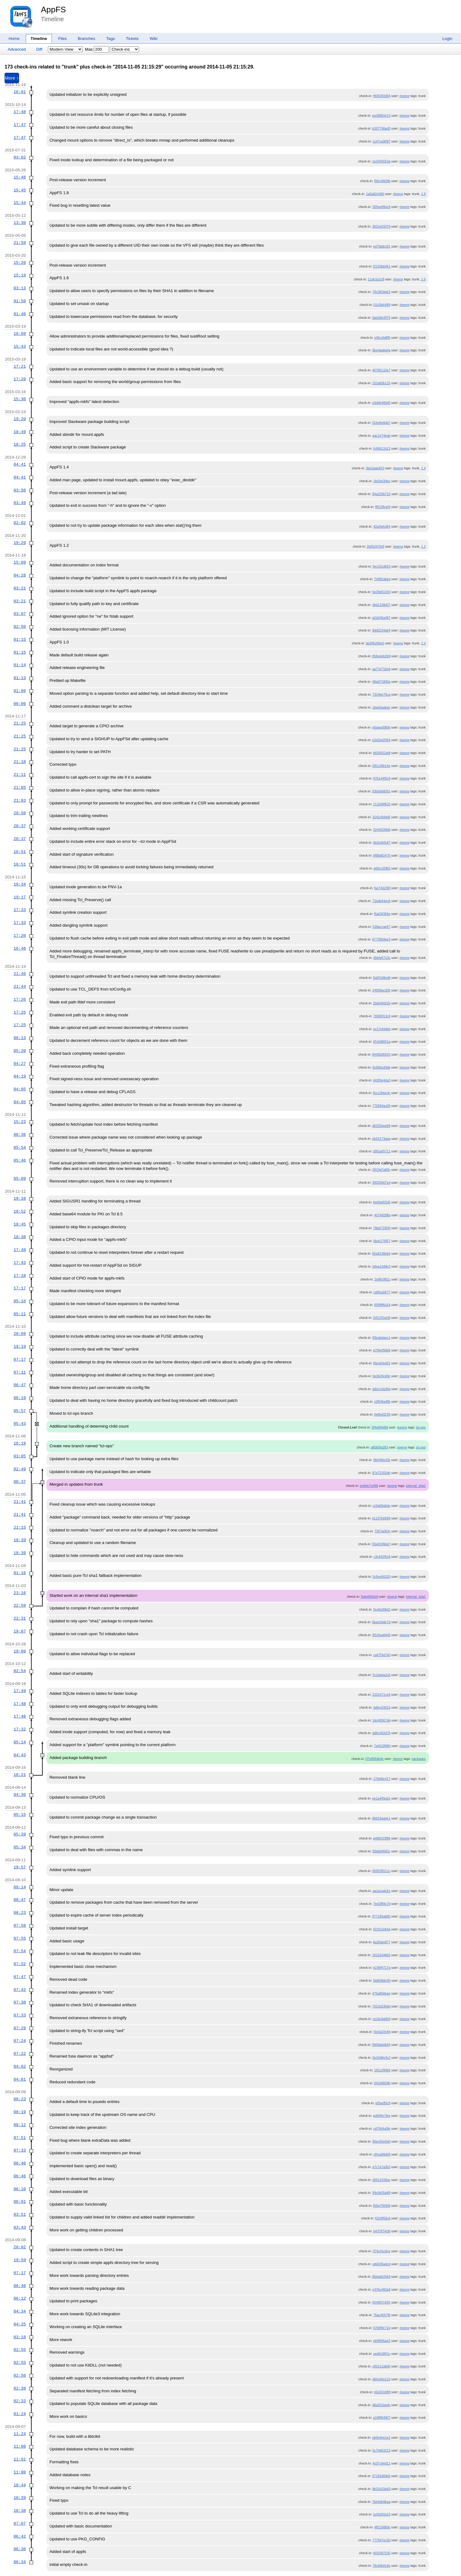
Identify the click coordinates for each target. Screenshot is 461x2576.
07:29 (20, 2028)
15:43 (20, 346)
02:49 (20, 1469)
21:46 (20, 973)
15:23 (20, 1121)
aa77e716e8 (381, 669)
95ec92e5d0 (381, 2141)
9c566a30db (381, 1067)
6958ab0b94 (381, 2044)
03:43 (20, 2227)
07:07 (20, 2523)
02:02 (20, 523)
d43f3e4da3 (381, 1080)
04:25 (20, 2324)
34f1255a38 (381, 1317)
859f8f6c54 (382, 1305)
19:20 (20, 419)
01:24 (20, 2414)
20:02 (20, 2247)
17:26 (20, 999)
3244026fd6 (381, 829)
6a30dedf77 (381, 1942)
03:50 (20, 490)
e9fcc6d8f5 (382, 337)
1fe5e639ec (381, 481)
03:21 (20, 588)
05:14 (20, 1742)
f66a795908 (381, 2205)
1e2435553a (381, 161)
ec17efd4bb (381, 1029)
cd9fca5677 (382, 1292)
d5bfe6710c (381, 958)
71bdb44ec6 (381, 901)
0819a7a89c (381, 1169)
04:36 (20, 1794)
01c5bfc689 (382, 305)
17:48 (20, 112)
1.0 (423, 643)
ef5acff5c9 (382, 2103)
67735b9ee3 (381, 939)
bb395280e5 (375, 643)
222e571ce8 (381, 1694)
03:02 (20, 157)
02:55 (20, 2349)
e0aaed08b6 (381, 727)
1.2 (423, 546)
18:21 (20, 1774)
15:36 (20, 399)
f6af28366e (382, 914)
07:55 (20, 1938)
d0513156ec (381, 2180)
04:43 (20, 1755)
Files (62, 38)
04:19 (20, 1076)
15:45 (20, 190)
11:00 (20, 2472)
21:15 (20, 1527)
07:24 (20, 2040)
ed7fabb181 (381, 246)
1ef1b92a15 (381, 2514)
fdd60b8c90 (381, 1980)
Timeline (39, 38)
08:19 (20, 2112)
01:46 (20, 314)
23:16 (20, 1593)
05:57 (20, 1410)
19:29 (20, 542)
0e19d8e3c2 (381, 2057)
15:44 (20, 202)
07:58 (20, 1925)
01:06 (20, 691)
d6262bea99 (381, 1126)
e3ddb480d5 (381, 403)
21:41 (20, 1501)
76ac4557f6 (381, 2315)
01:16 (20, 1573)
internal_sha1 (416, 1485)
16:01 (20, 92)
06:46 (20, 2163)
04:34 (20, 2311)
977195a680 (381, 1916)
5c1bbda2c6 (381, 1675)
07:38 (20, 2002)
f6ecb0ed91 (381, 1363)
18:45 (20, 1224)
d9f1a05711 (381, 1151)
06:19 (20, 1398)
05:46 (20, 1160)
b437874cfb (381, 2231)
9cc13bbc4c (381, 1093)
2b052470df (375, 546)
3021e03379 (381, 226)
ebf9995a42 (381, 2341)
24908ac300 (381, 990)
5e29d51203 (381, 592)
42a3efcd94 (381, 526)
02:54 (20, 1671)
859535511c (381, 1871)
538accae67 (381, 926)
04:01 (20, 2079)
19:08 (20, 1651)
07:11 (20, 1372)
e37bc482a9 (381, 2289)
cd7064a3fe (381, 2128)
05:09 (20, 1178)
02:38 (20, 2388)
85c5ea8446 (381, 1635)
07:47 (20, 1977)
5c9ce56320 (381, 1576)
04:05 (20, 1089)
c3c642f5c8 (382, 1556)
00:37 (20, 1481)
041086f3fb (382, 2083)
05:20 (20, 1050)
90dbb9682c (381, 1851)
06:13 (20, 1038)
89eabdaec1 (381, 1337)
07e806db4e (375, 1759)
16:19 (20, 1443)
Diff (39, 49)
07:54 (20, 1951)
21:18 (20, 761)
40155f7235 (381, 2553)
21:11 (20, 774)
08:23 (20, 1912)
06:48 (20, 2286)
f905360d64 (381, 96)
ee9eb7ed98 (369, 1485)
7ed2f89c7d (381, 1904)
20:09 (20, 1333)
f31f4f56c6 (382, 2218)
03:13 (20, 288)
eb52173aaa (381, 1138)
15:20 (20, 262)
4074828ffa (382, 1215)
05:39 (20, 1834)
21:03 (20, 800)
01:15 (20, 639)
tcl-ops (420, 1427)
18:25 (20, 444)
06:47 (20, 1385)
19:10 (20, 1198)
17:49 (20, 1691)
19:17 (20, 897)
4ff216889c (382, 2527)
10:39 (20, 2497)
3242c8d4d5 (381, 817)
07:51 (20, 2137)
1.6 (423, 279)
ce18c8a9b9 (381, 2019)
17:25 (20, 1012)
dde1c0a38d (381, 1389)
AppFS (53, 9)
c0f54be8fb (382, 1401)
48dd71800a (381, 681)
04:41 (20, 464)
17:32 (20, 1729)
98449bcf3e (381, 1460)
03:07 (20, 613)
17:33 (20, 910)
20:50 (20, 813)
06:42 (20, 2536)
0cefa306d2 (381, 1609)
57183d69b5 (381, 2476)
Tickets (132, 38)
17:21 (20, 366)
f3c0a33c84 (382, 2032)
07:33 (20, 2015)
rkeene (405, 96)
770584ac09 (381, 1106)
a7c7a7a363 (381, 2167)
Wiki (153, 38)
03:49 (20, 503)
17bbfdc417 (381, 1779)
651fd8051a (381, 1041)
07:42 (20, 1989)
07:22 (20, 2053)
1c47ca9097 (381, 141)
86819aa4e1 (381, 1818)
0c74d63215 (381, 2450)
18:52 (20, 1211)
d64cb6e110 (381, 2379)
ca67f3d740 (381, 1655)
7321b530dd (381, 2006)
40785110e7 (381, 370)
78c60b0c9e (381, 2565)
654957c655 (381, 2302)
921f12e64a (381, 1929)
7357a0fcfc (382, 1531)
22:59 (20, 1605)
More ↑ (12, 78)
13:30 (20, 222)
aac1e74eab (381, 435)
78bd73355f (381, 1228)
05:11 (20, 1314)
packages (419, 1759)
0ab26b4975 (381, 317)
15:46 (20, 177)
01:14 (20, 665)
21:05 (20, 787)
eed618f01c (381, 2353)
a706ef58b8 (381, 1350)
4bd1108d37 (381, 605)
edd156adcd (381, 2264)
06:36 (20, 2549)
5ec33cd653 (381, 566)
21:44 (20, 986)
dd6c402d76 (381, 1733)
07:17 (20, 1359)
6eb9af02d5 (381, 1202)
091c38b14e (381, 766)
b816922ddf (381, 753)
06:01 (20, 2201)
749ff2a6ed (382, 579)
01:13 (20, 678)
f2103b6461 (381, 266)
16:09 (20, 333)
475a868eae (381, 1993)
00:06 (20, 703)
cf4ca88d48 (382, 2154)
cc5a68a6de (381, 1505)
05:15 (20, 1814)
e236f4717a (381, 1967)
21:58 (20, 242)
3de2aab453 (375, 468)
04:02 (20, 2066)
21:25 (20, 723)
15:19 (20, 275)
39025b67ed (381, 1182)
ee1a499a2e (381, 1798)
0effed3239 (382, 1414)
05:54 (20, 1147)
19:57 (20, 1867)
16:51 (20, 851)
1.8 (423, 194)
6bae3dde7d (381, 1622)
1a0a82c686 (375, 194)
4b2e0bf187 (381, 842)
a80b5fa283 (379, 1447)
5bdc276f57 (381, 1241)
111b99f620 (381, 804)
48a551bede (381, 2405)
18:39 (20, 1540)
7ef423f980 (382, 1746)
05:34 (20, 1847)
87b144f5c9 (381, 778)
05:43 (20, 1423)
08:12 (20, 2125)
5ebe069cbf (369, 1596)
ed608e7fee (381, 2115)
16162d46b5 (381, 1955)
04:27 (20, 1063)
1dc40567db (381, 1720)
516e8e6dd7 (381, 422)
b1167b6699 (381, 1518)
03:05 (20, 1456)
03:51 (20, 2214)
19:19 (20, 1346)
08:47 (20, 1899)
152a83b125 (381, 383)
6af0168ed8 (381, 977)
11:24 (20, 2434)
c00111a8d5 (381, 2366)
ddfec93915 (381, 1707)
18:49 (20, 432)
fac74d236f (382, 888)
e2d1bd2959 (381, 740)
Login (447, 38)
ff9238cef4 (382, 507)
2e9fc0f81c (382, 1279)
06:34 (20, 2562)
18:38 (20, 1237)
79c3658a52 (381, 292)
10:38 (20, 2510)
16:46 (20, 948)
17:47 (20, 124)
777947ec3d (381, 2540)
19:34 (20, 884)
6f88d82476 (381, 855)
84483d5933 (381, 1054)
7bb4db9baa (381, 2502)
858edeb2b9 (381, 656)
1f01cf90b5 (382, 2070)
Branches (86, 38)
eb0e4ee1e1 (381, 2437)
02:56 (20, 626)
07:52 (20, 1964)
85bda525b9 (381, 2276)
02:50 (20, 2375)
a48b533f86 (381, 1838)
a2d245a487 (381, 618)
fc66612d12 (381, 448)
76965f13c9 (381, 1016)
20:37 (20, 826)
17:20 (20, 379)
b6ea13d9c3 (381, 1266)
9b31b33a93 (381, 2489)
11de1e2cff (376, 279)
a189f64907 (381, 2417)
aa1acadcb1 (381, 1891)
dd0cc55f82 (382, 868)
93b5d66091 (381, 791)
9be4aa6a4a (381, 350)
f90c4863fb (382, 181)
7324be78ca (381, 694)
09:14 (20, 1887)
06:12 (20, 2298)
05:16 (20, 1301)
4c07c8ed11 (381, 2463)
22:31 (20, 1618)
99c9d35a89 (381, 2193)
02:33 (20, 2401)
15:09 (20, 562)
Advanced (17, 49)
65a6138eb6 (381, 1253)
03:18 (20, 2337)
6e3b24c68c (381, 1376)
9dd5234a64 (381, 630)
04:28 (20, 575)
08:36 (20, 1134)
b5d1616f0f (382, 2392)
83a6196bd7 (381, 1544)
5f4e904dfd (380, 1427)
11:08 (20, 2446)
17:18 (20, 1275)
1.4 (423, 468)
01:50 (20, 301)
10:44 (20, 2485)
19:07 (20, 1631)
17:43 (20, 1262)
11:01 (20, 2459)
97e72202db (381, 1473)
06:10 (20, 2189)
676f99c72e (381, 2328)
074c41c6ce (381, 2251)
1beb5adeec (381, 707)
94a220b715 (381, 494)
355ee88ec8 (381, 207)
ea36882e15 (381, 115)
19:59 (20, 2260)
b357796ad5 (381, 128)
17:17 (20, 1288)
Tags (110, 38)
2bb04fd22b (381, 1003)
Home (14, 38)
